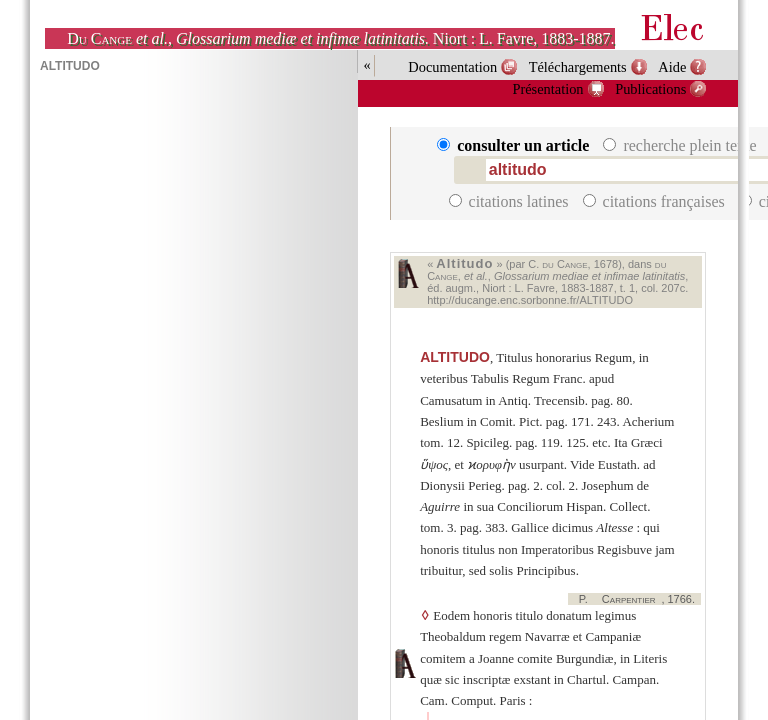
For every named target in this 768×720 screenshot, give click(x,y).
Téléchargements (578, 67)
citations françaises (656, 201)
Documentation (452, 67)
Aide (672, 67)
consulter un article (515, 145)
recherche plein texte (681, 145)
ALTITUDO (455, 357)
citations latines (511, 201)
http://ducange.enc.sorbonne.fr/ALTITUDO (530, 300)
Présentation (547, 89)
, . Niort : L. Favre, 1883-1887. (340, 38)
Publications (650, 89)
